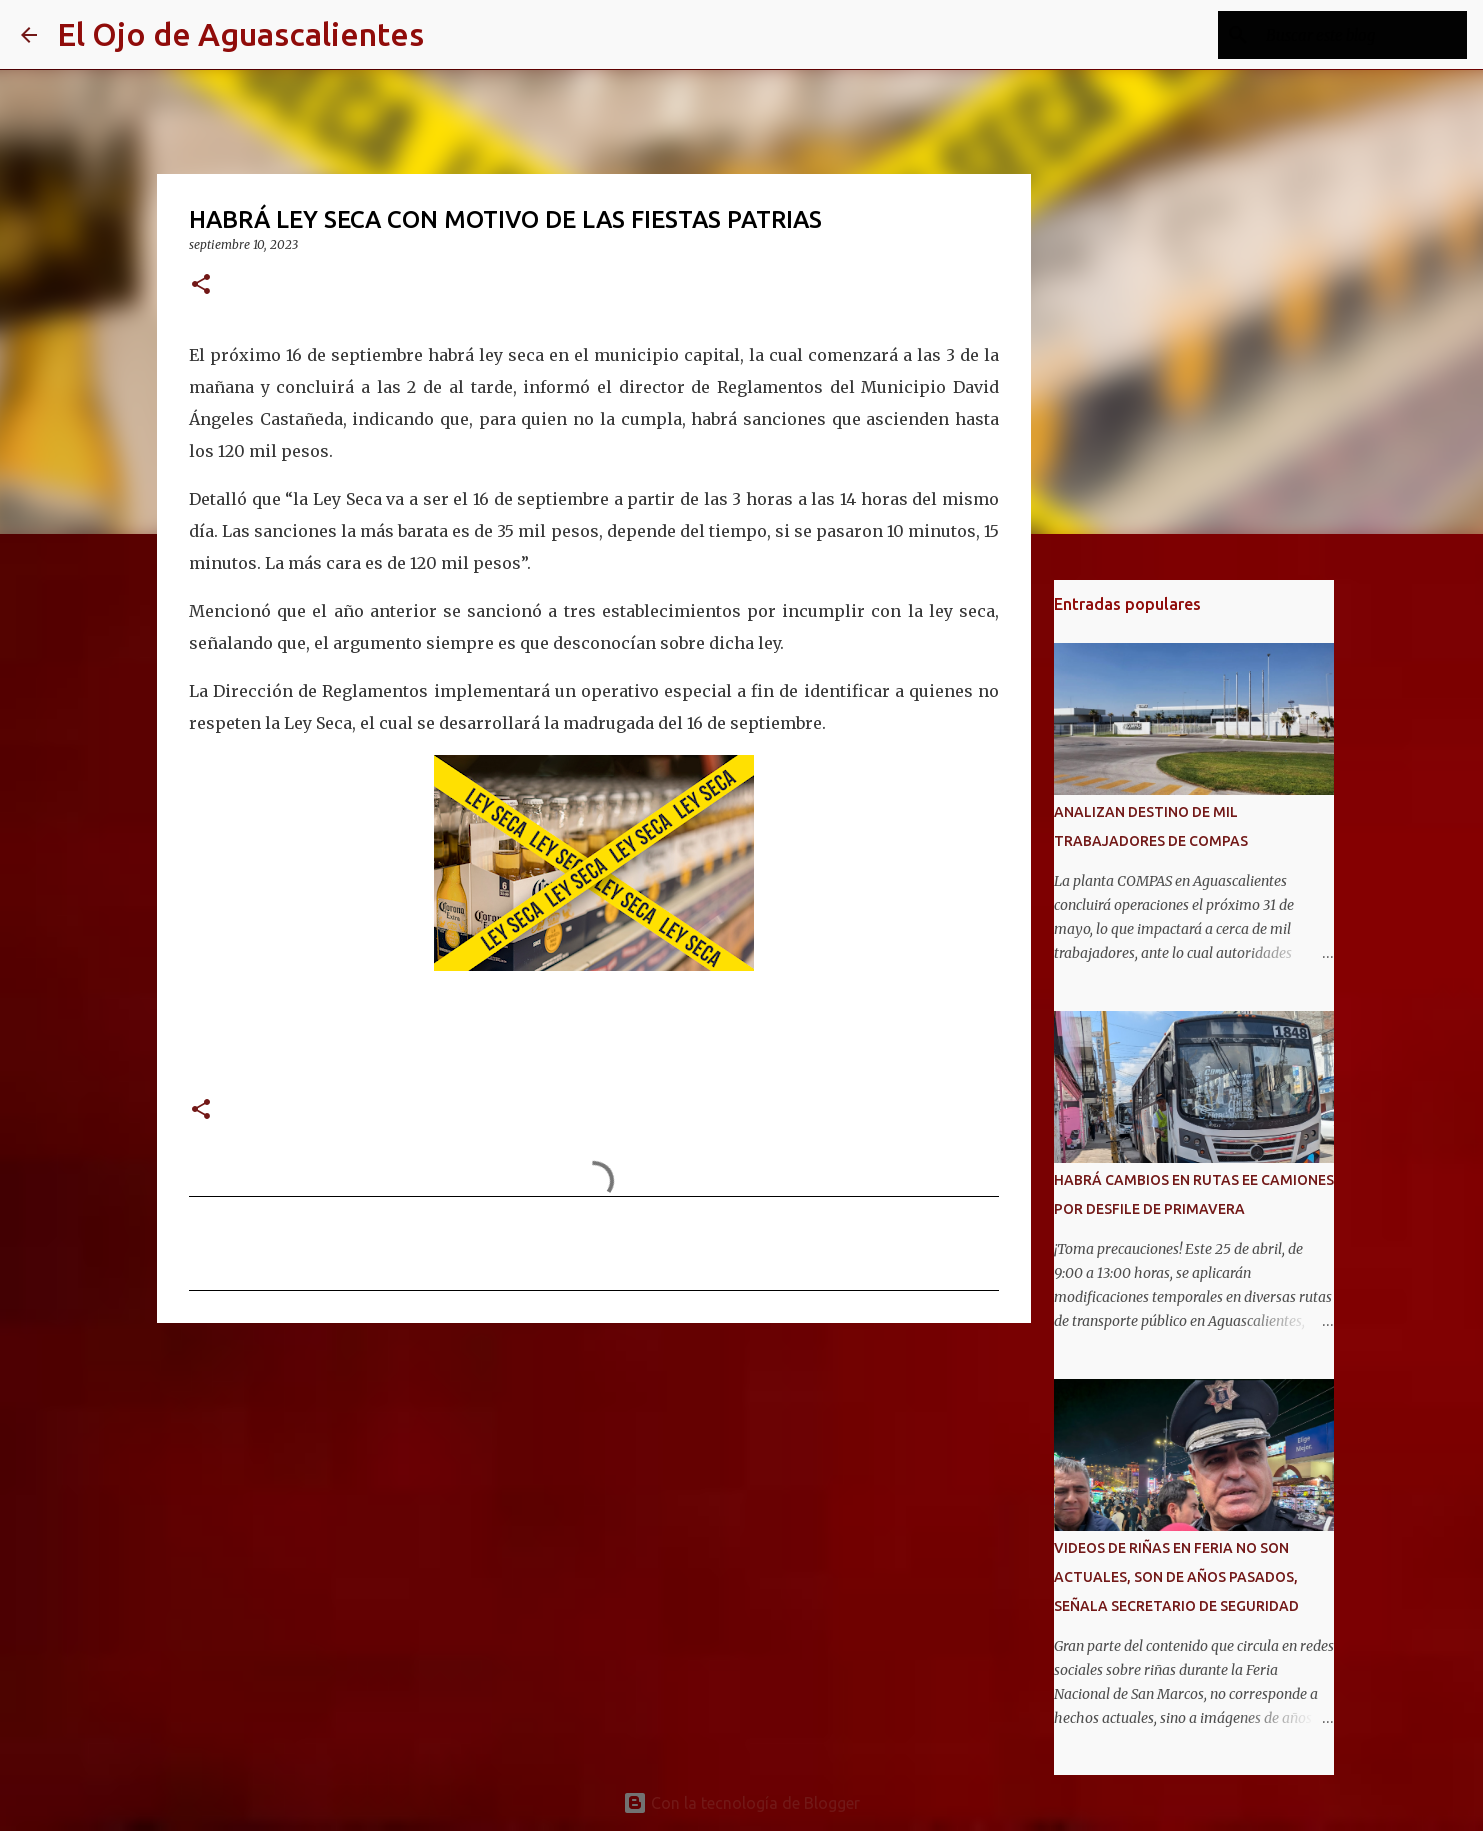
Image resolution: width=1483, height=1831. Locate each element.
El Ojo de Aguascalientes (240, 34)
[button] (201, 285)
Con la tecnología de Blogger (741, 1803)
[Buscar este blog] (1362, 35)
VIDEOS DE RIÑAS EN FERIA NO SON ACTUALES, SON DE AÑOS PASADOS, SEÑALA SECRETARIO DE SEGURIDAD (1176, 1577)
